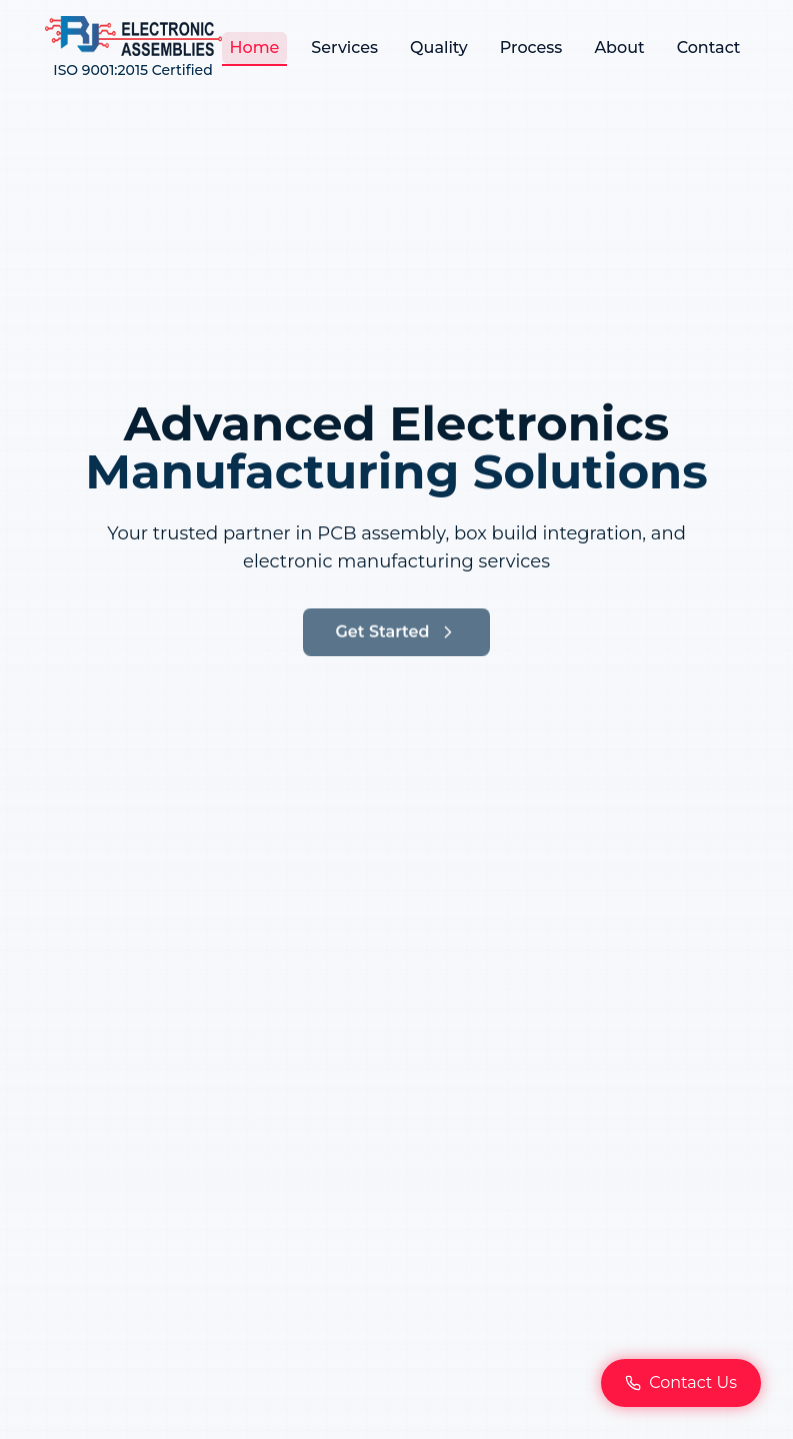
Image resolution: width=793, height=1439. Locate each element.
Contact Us (681, 1382)
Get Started (396, 652)
